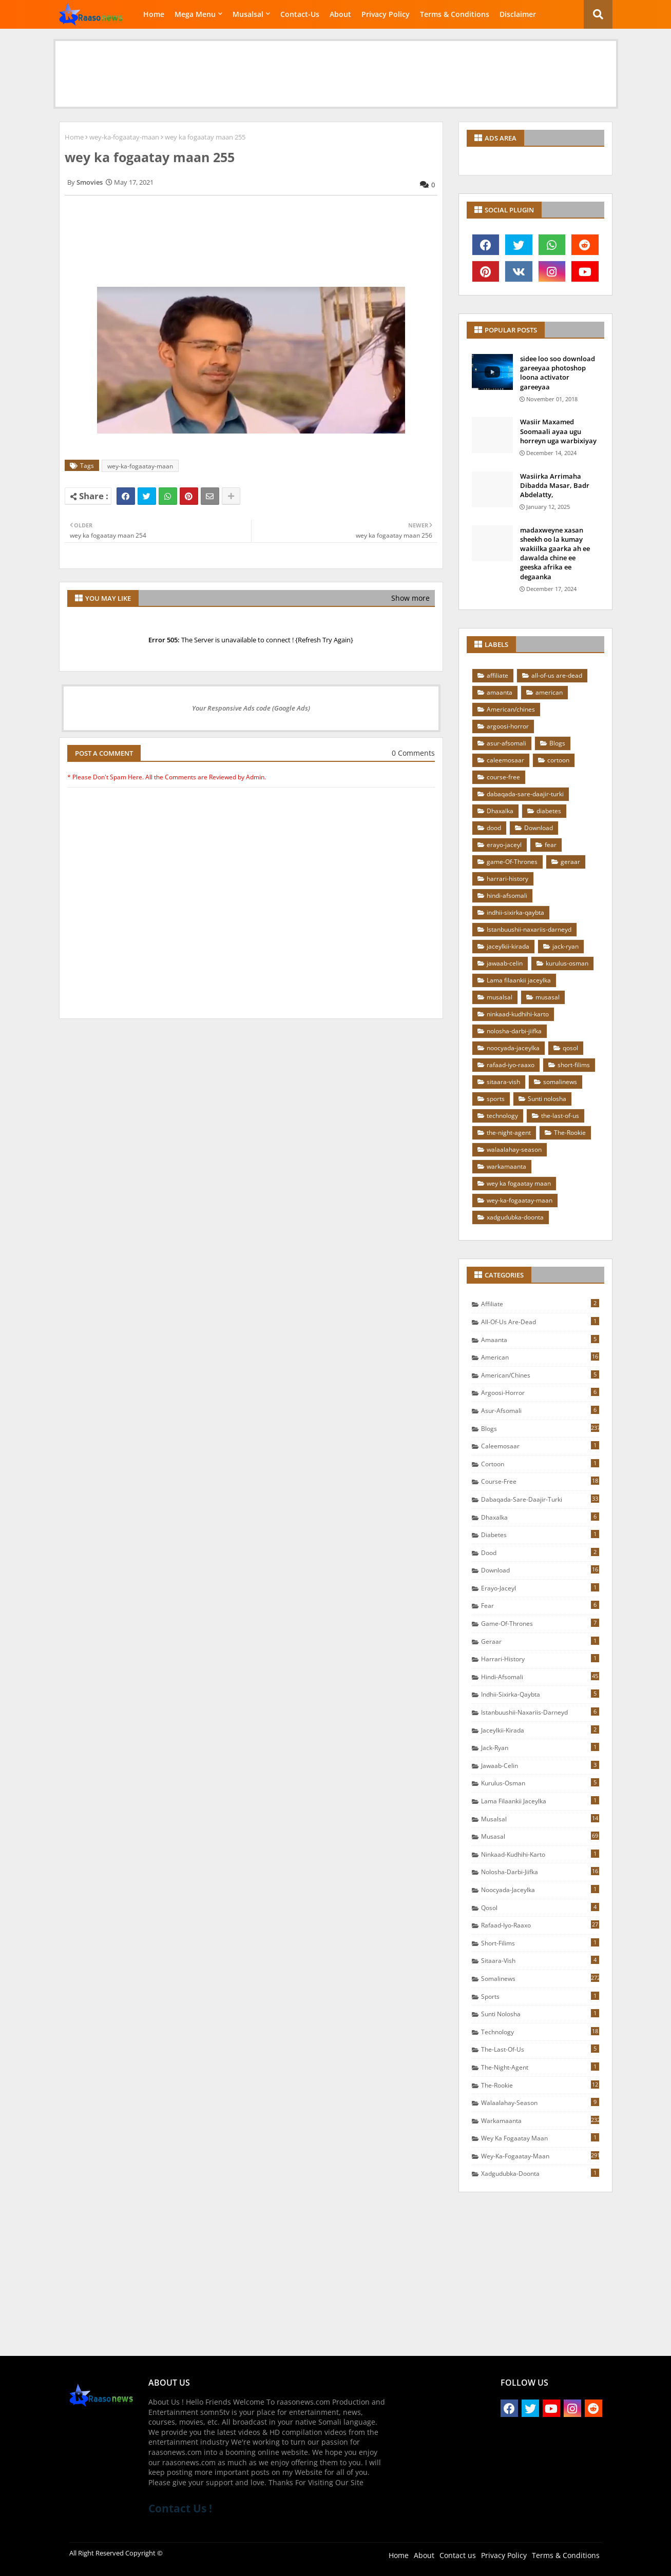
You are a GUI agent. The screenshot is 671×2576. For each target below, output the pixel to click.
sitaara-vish (503, 1081)
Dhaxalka (500, 811)
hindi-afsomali (507, 895)
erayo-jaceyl (504, 844)
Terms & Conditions (454, 14)
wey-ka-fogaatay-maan (124, 137)
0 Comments (413, 753)
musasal (547, 997)
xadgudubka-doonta (515, 1217)
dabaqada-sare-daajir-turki (525, 794)
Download (538, 827)
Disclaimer (518, 14)
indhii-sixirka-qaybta (515, 912)
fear (551, 844)
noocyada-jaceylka (513, 1048)
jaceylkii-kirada (508, 946)
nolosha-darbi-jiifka (514, 1031)
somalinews (560, 1081)
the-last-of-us (560, 1115)
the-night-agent (509, 1132)
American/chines (511, 709)
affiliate (497, 675)
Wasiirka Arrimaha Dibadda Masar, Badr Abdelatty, (554, 485)
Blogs (557, 743)
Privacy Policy (385, 14)
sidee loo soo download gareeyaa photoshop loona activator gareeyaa (557, 372)
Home (153, 14)
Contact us (457, 2555)
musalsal (499, 997)
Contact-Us (299, 14)
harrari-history (507, 878)
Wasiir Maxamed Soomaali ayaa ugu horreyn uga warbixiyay (558, 431)
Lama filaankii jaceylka (519, 980)
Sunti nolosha (547, 1098)
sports (496, 1098)
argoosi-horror (508, 726)
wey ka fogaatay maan (519, 1183)
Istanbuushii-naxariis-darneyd (529, 929)
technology (502, 1115)
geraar (570, 861)
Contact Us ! (180, 2508)
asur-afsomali (506, 743)
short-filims (574, 1064)
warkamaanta (506, 1166)
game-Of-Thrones (512, 861)
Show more (410, 598)
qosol (570, 1048)
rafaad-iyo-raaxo (510, 1064)
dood (494, 827)
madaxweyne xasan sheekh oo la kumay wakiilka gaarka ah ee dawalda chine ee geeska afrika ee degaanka (555, 553)
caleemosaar (505, 760)
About (340, 14)
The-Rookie (570, 1132)
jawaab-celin (505, 963)
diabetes (548, 811)
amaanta (499, 692)
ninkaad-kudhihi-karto (518, 1014)
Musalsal (248, 14)
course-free (503, 777)
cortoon (558, 760)
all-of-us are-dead (556, 675)
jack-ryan (565, 946)
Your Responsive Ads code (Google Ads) (251, 708)
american (549, 692)
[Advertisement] (336, 64)
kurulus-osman (567, 963)
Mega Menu (195, 14)
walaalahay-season (514, 1149)
